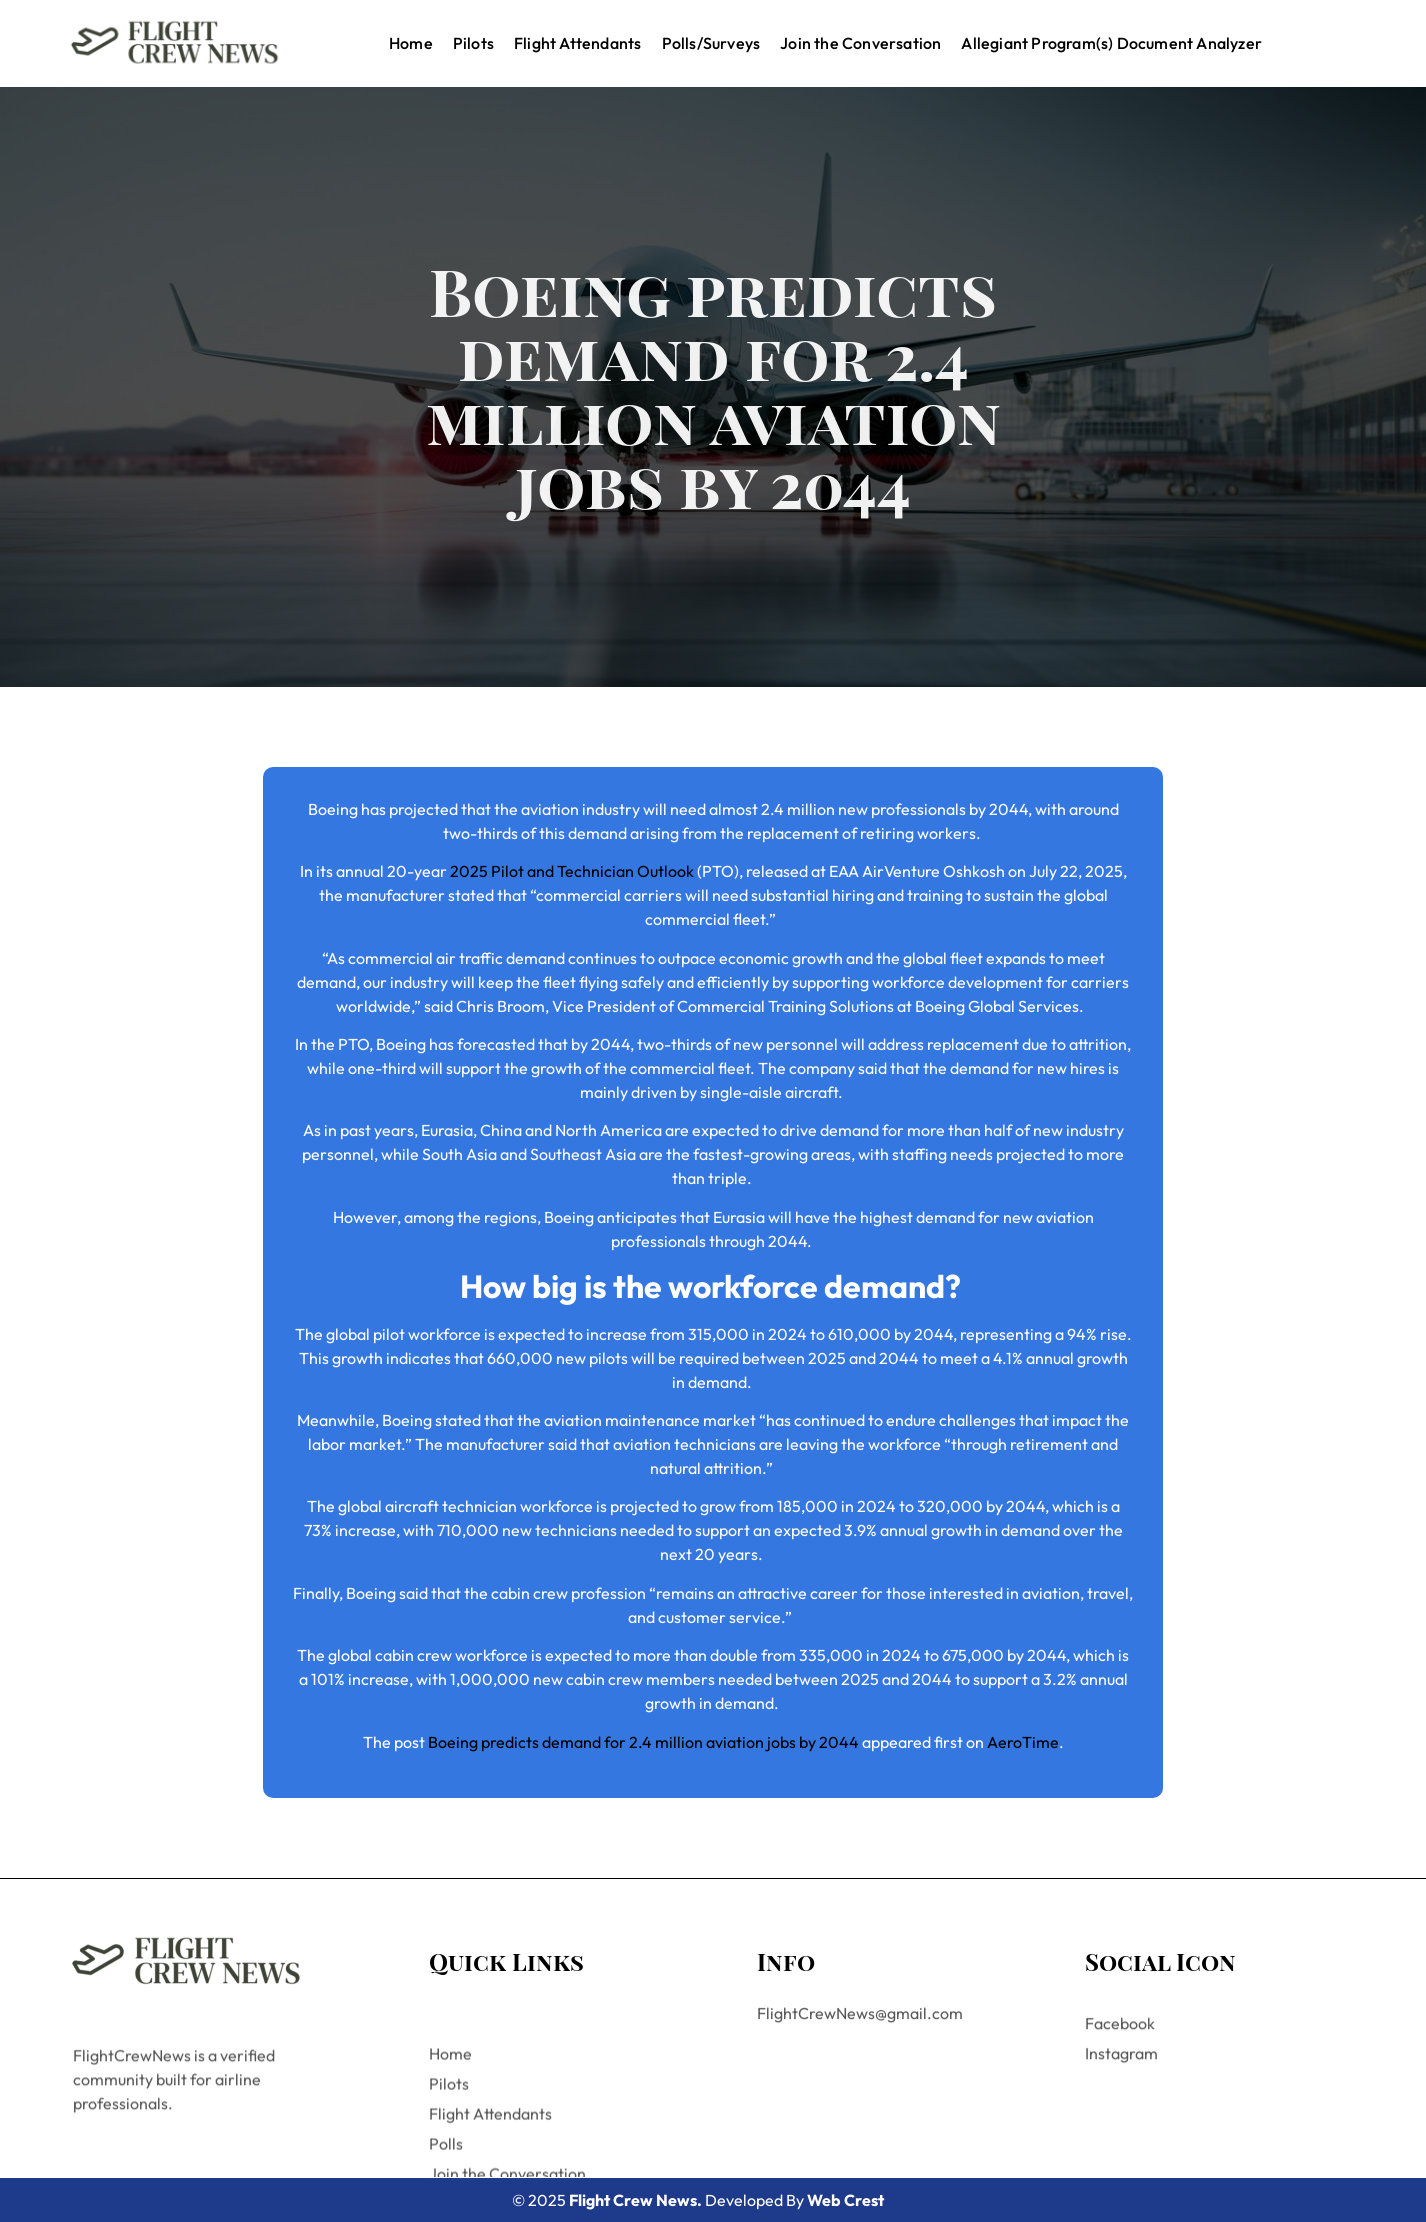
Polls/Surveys (711, 43)
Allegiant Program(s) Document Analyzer (1111, 43)
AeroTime (1023, 1742)
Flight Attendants (577, 43)
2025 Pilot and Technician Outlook (572, 871)
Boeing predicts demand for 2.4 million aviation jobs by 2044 (643, 1742)
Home (411, 43)
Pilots (473, 43)
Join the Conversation (860, 43)
